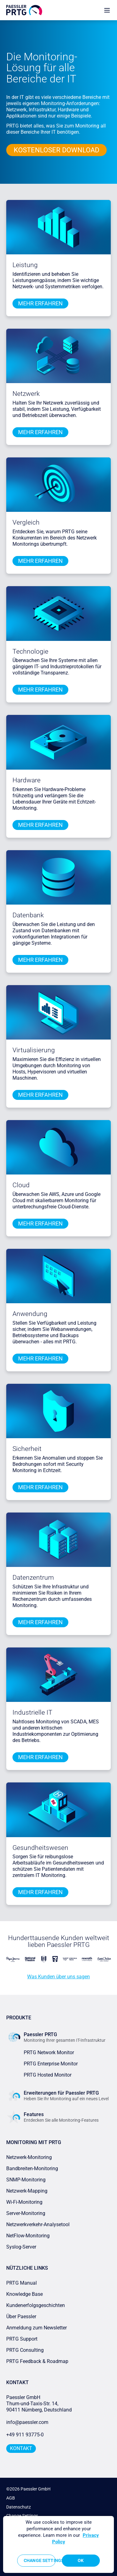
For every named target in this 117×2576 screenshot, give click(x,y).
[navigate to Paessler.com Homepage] (24, 10)
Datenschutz (18, 2506)
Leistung (25, 265)
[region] (58, 2544)
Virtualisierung (33, 1050)
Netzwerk (26, 393)
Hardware (26, 780)
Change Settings (40, 2560)
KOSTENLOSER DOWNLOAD (56, 150)
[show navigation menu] (107, 10)
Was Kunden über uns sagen (58, 1977)
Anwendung (29, 1314)
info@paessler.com (27, 2422)
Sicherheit (26, 1448)
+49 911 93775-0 (25, 2435)
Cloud (21, 1185)
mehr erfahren (40, 303)
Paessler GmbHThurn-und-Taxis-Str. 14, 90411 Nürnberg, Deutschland (39, 2403)
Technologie (30, 651)
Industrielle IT (32, 1712)
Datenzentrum (33, 1577)
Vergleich (26, 522)
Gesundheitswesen (40, 1847)
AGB (10, 2497)
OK (81, 2560)
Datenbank (28, 915)
